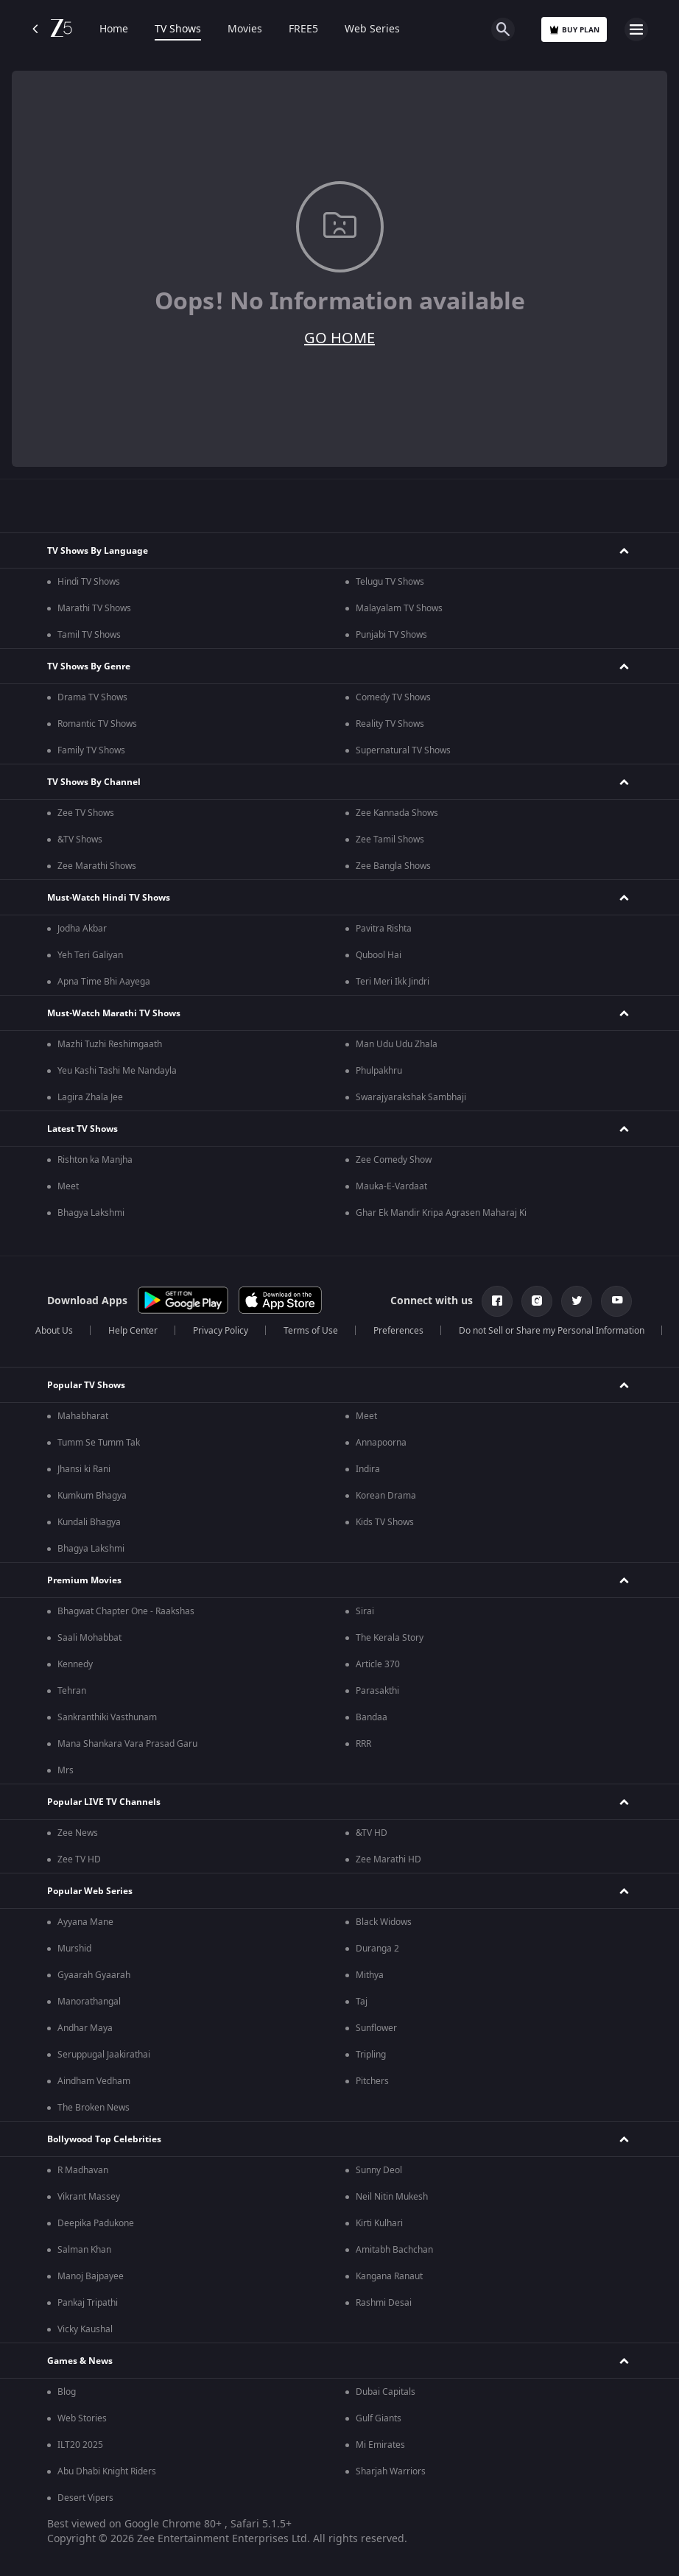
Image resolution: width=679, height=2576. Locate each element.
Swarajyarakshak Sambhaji (411, 1097)
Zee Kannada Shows (397, 813)
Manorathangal (89, 2001)
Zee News (77, 1833)
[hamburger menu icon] (636, 29)
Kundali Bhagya (89, 1522)
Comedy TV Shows (393, 697)
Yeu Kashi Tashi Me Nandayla (117, 1070)
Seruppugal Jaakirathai (103, 2054)
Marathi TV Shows (94, 608)
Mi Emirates (380, 2445)
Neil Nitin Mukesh (392, 2196)
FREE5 (303, 29)
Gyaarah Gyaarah (93, 1975)
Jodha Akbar (82, 928)
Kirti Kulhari (379, 2223)
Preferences (398, 1330)
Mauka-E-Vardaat (391, 1186)
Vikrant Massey (88, 2196)
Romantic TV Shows (97, 724)
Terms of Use (311, 1330)
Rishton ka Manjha (95, 1159)
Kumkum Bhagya (92, 1495)
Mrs (65, 1770)
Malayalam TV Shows (399, 608)
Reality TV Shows (390, 724)
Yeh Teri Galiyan (90, 955)
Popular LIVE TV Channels (104, 1802)
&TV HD (371, 1833)
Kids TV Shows (385, 1522)
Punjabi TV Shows (391, 634)
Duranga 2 (377, 1948)
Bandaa (371, 1717)
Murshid (74, 1948)
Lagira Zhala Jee (90, 1097)
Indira (368, 1469)
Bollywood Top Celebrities (104, 2139)
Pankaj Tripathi (87, 2302)
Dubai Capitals (385, 2392)
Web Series (372, 29)
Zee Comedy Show (394, 1159)
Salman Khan (84, 2249)
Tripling (371, 2054)
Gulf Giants (378, 2418)
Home (113, 29)
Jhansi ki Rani (83, 1469)
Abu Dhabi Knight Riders (106, 2471)
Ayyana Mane (85, 1922)
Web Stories (82, 2418)
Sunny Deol (379, 2170)
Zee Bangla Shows (393, 866)
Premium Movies (84, 1580)
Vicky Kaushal (85, 2329)
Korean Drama (386, 1495)
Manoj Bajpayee (90, 2276)
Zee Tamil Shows (390, 839)
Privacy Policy (220, 1330)
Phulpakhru (379, 1070)
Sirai (365, 1611)
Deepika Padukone (95, 2223)
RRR (363, 1743)
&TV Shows (79, 839)
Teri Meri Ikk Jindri (392, 981)
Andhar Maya (85, 2028)
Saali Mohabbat (89, 1637)
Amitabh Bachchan (394, 2249)
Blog (66, 2392)
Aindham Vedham (93, 2081)
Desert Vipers (85, 2498)
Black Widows (384, 1922)
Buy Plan (574, 29)
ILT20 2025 (80, 2445)
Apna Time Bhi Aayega (103, 981)
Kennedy (75, 1664)
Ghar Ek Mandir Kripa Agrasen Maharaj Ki (441, 1213)
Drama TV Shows (92, 697)
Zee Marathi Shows (96, 866)
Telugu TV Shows (390, 581)
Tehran (71, 1690)
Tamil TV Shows (89, 634)
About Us (54, 1330)
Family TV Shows (91, 750)
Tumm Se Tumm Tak (98, 1442)
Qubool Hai (378, 955)
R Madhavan (82, 2170)
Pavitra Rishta (384, 928)
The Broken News (93, 2107)
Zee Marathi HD (388, 1859)
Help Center (133, 1330)
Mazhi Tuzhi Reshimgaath (109, 1044)
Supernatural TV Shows (403, 750)
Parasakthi (377, 1690)
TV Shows (178, 29)
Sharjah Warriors (391, 2471)
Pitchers (372, 2081)
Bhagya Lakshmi (90, 1213)
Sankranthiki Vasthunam (107, 1717)
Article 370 (378, 1664)
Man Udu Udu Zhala (396, 1044)
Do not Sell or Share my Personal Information (551, 1330)
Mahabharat (82, 1416)
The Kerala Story (389, 1637)
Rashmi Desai (384, 2302)
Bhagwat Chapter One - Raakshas (125, 1611)
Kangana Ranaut (389, 2276)
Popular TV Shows (86, 1385)
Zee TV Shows (85, 813)
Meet (68, 1186)
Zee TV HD (79, 1859)
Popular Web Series (90, 1891)
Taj (361, 2001)
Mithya (370, 1975)
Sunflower (376, 2028)
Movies (245, 29)
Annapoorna (381, 1442)
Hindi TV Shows (88, 581)
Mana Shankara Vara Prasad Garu (127, 1743)
